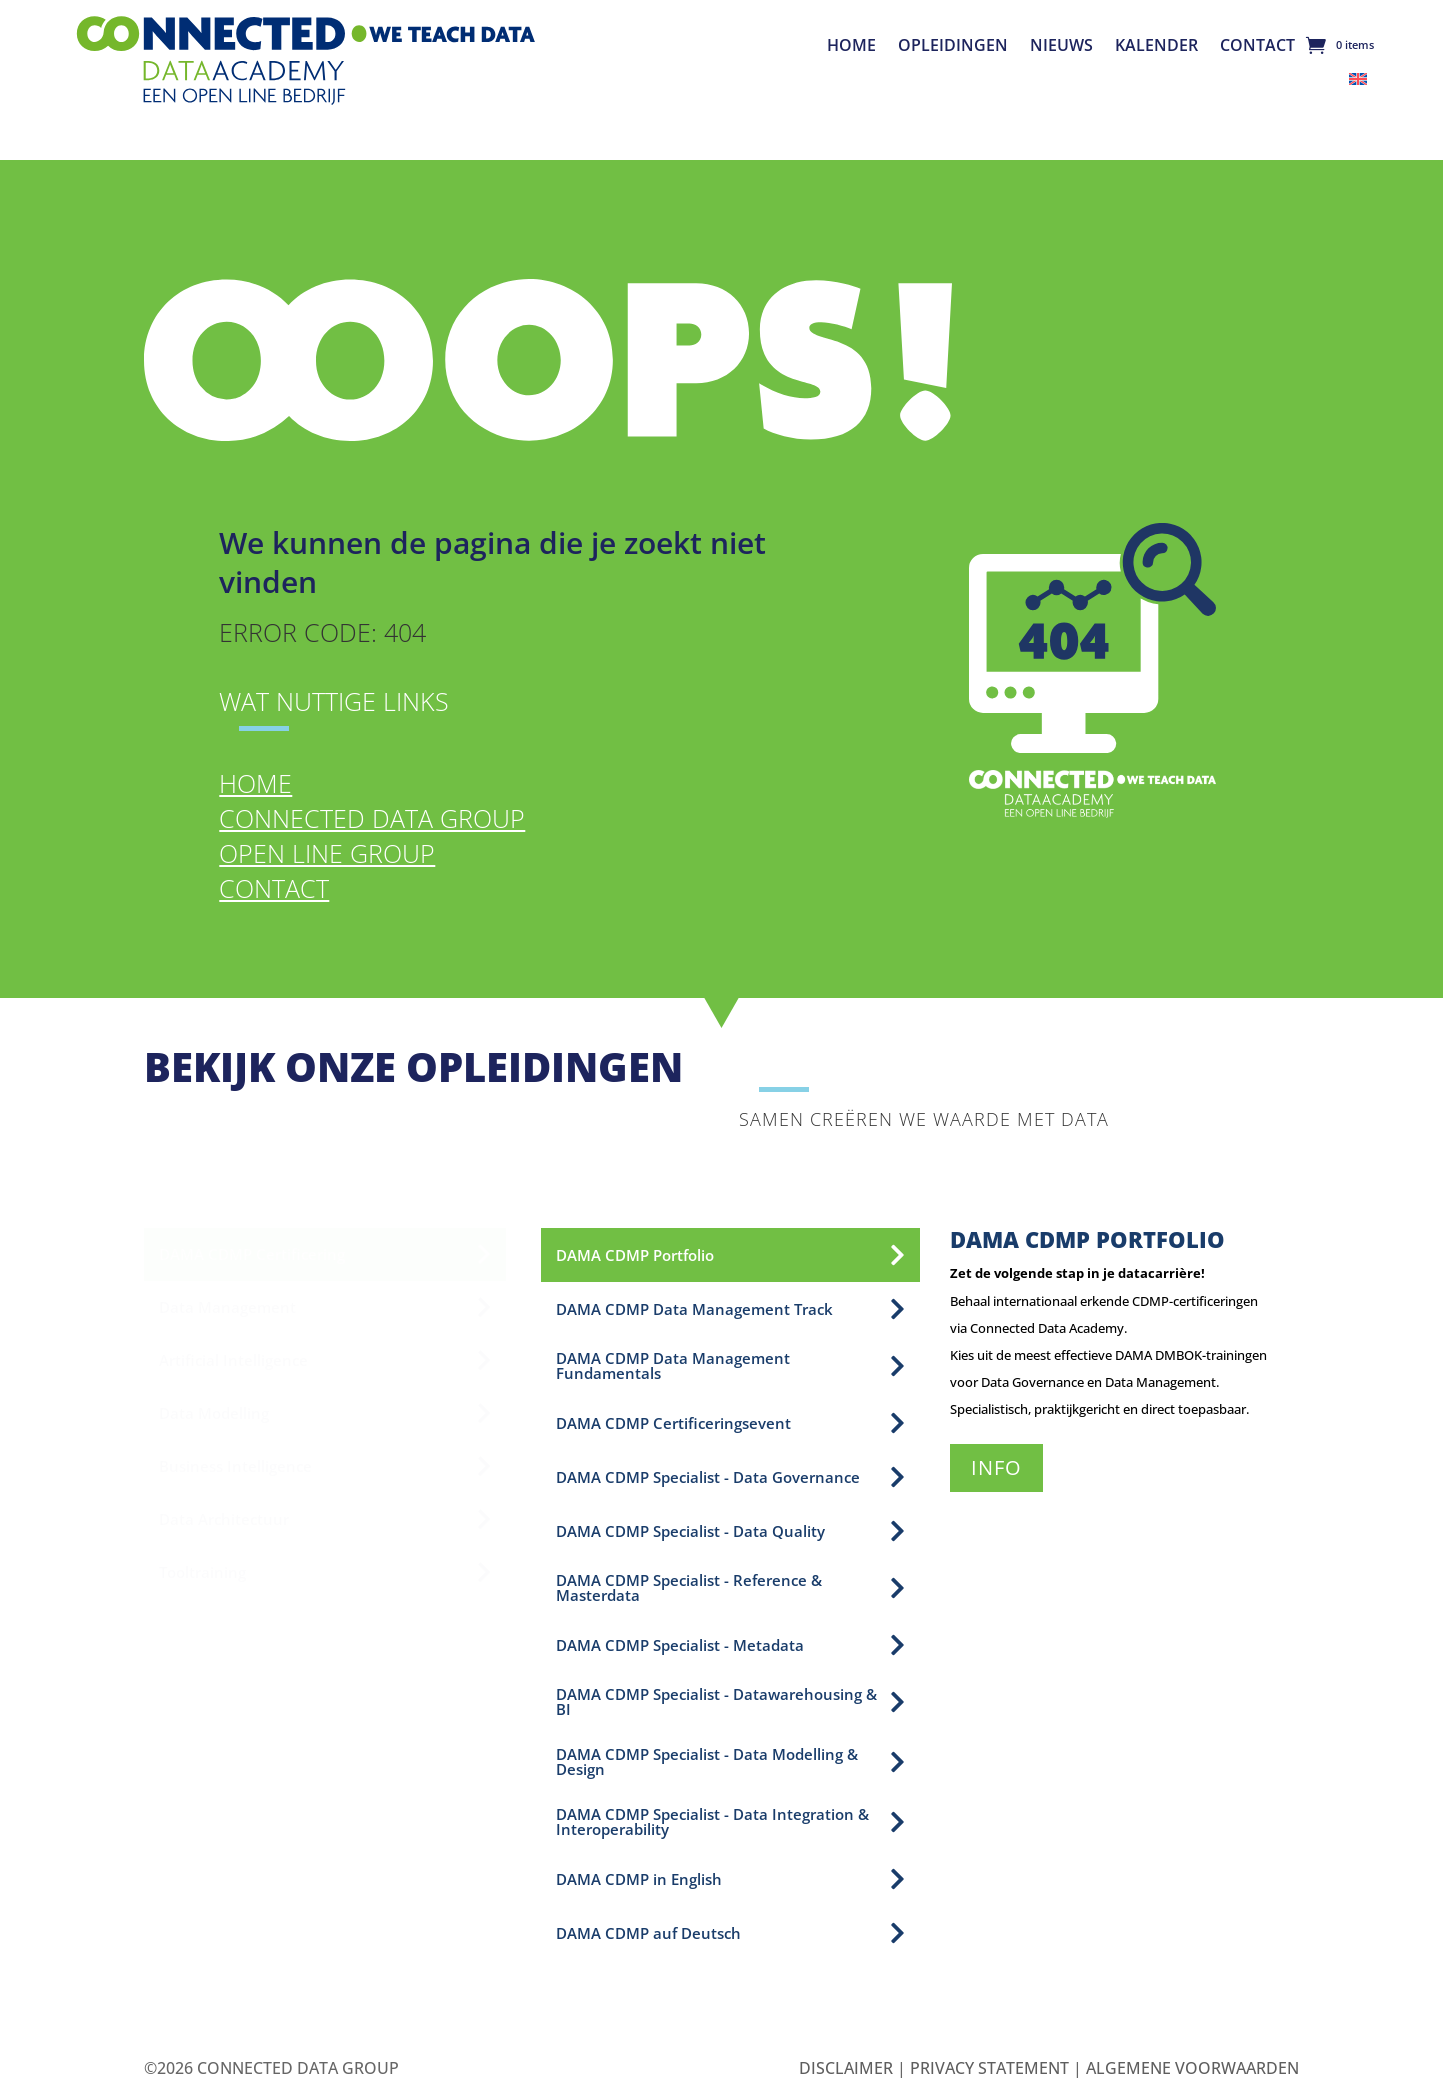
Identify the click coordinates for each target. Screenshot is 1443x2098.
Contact (1257, 47)
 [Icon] (897, 1255)
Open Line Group (327, 853)
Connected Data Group (372, 818)
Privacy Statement (989, 2068)
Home (851, 47)
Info (996, 1467)
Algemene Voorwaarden (1192, 2068)
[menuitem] (1358, 77)
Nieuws (1061, 47)
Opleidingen (953, 47)
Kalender (1156, 47)
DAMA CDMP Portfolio (1087, 1239)
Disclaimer (846, 2068)
